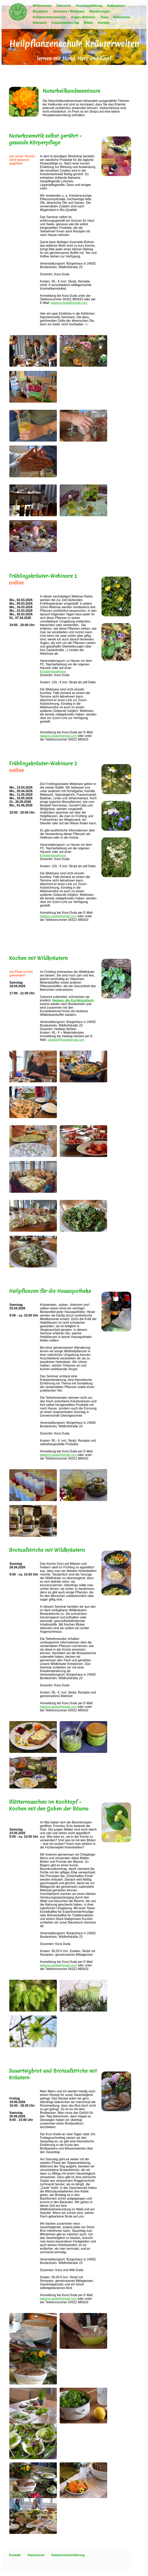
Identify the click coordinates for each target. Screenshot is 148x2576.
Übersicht (63, 5)
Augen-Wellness (83, 17)
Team (104, 17)
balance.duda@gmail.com (69, 302)
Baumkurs (40, 11)
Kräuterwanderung (53, 671)
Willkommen (42, 5)
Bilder (88, 22)
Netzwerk (40, 22)
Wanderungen (99, 11)
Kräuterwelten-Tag (65, 22)
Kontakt (104, 22)
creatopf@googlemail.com (66, 1039)
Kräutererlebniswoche (49, 17)
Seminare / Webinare (68, 11)
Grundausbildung (89, 5)
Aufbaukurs (116, 5)
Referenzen (121, 17)
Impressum (36, 2555)
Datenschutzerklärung (68, 2555)
